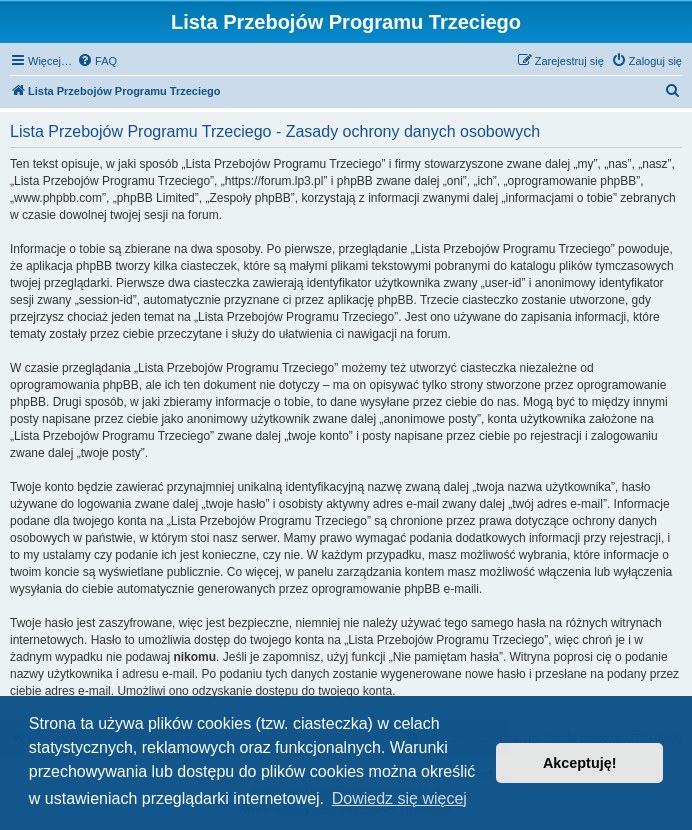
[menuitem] (97, 61)
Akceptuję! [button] (580, 763)
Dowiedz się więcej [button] (399, 798)
